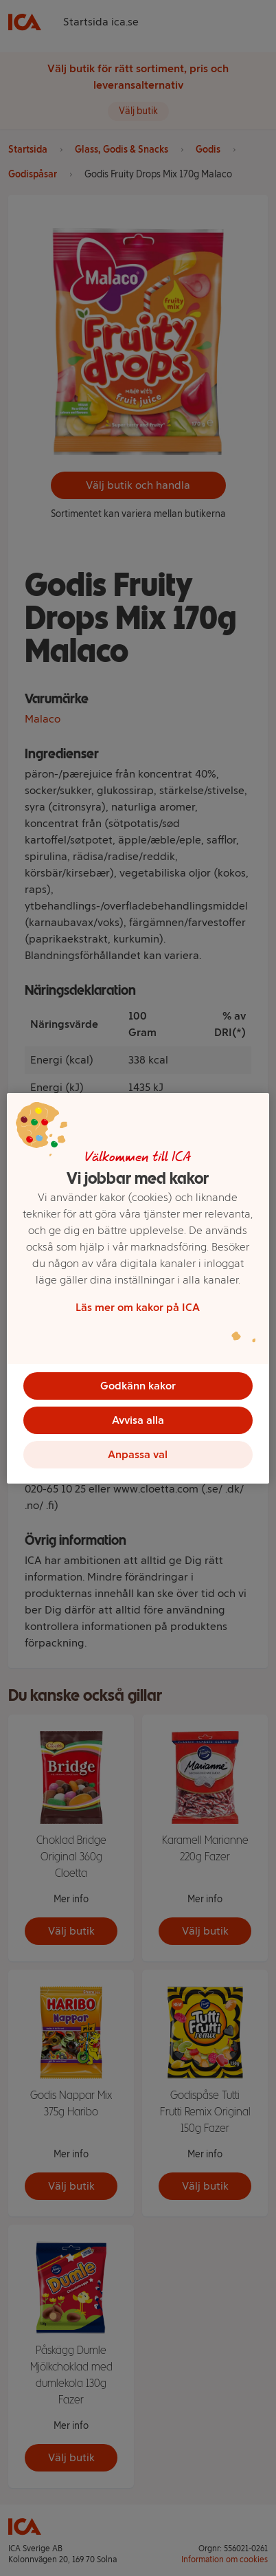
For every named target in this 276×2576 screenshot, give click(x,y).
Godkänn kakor (138, 1385)
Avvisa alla (138, 1420)
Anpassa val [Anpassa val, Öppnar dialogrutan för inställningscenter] (138, 1454)
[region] (138, 1288)
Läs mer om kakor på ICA (138, 1307)
